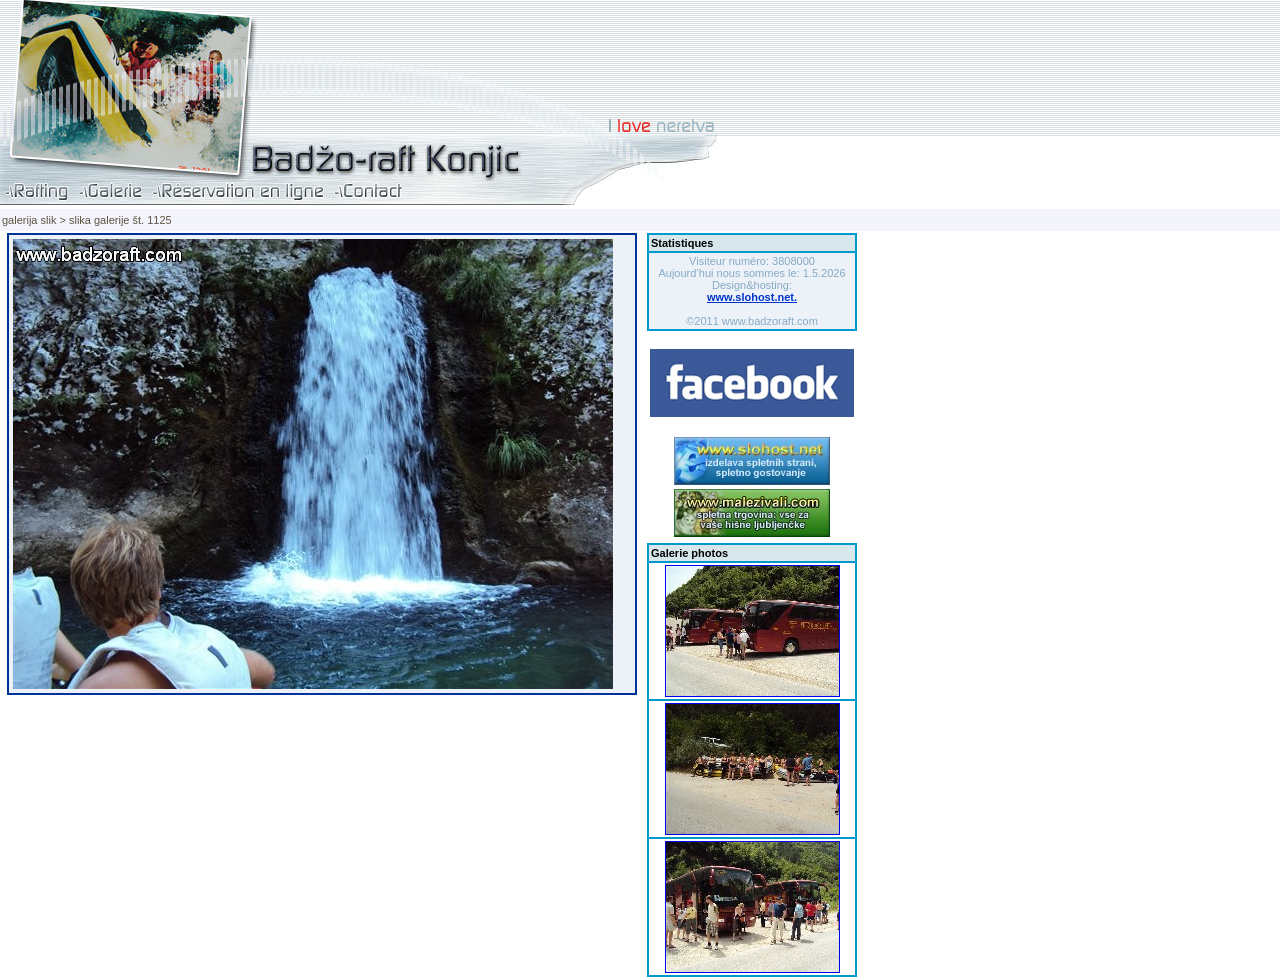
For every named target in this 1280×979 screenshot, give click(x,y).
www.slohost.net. (752, 297)
